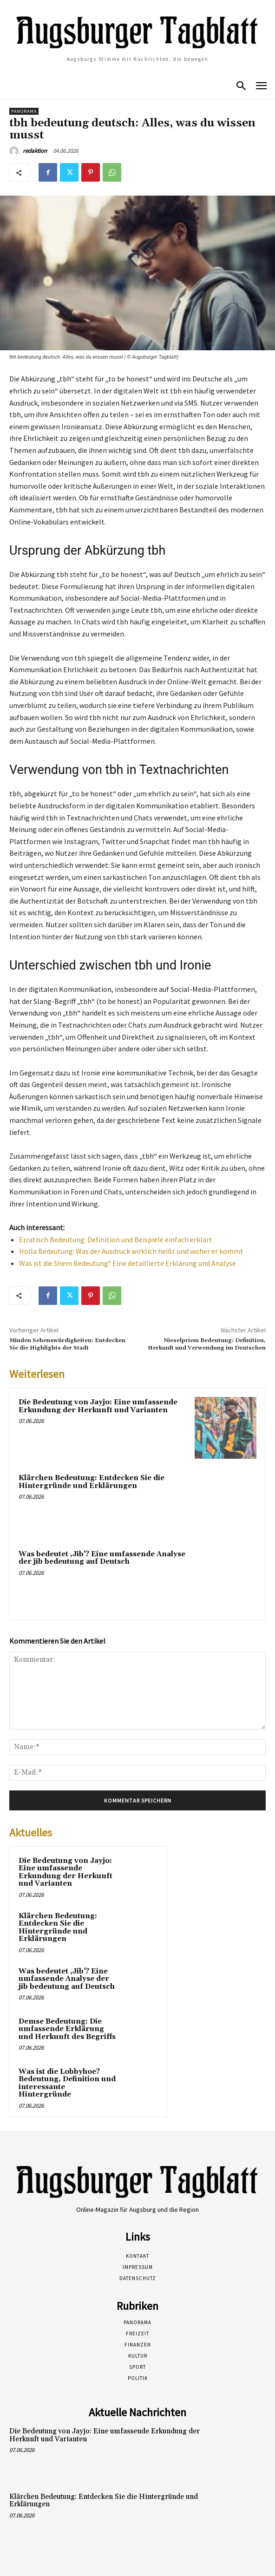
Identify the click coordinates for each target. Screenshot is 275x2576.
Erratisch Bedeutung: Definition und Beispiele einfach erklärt (115, 1239)
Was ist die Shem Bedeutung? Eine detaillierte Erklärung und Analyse (127, 1263)
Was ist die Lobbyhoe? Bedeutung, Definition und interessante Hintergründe (67, 2083)
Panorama (24, 111)
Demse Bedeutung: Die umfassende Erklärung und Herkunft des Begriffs (67, 2029)
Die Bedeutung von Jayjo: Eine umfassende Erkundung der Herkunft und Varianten (98, 1406)
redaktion (35, 151)
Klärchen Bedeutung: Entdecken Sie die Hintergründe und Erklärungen (91, 1482)
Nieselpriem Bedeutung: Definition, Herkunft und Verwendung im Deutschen (207, 1344)
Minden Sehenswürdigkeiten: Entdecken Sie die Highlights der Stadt (67, 1344)
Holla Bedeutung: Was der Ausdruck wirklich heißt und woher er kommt (131, 1251)
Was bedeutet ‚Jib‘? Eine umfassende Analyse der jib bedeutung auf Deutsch (102, 1558)
